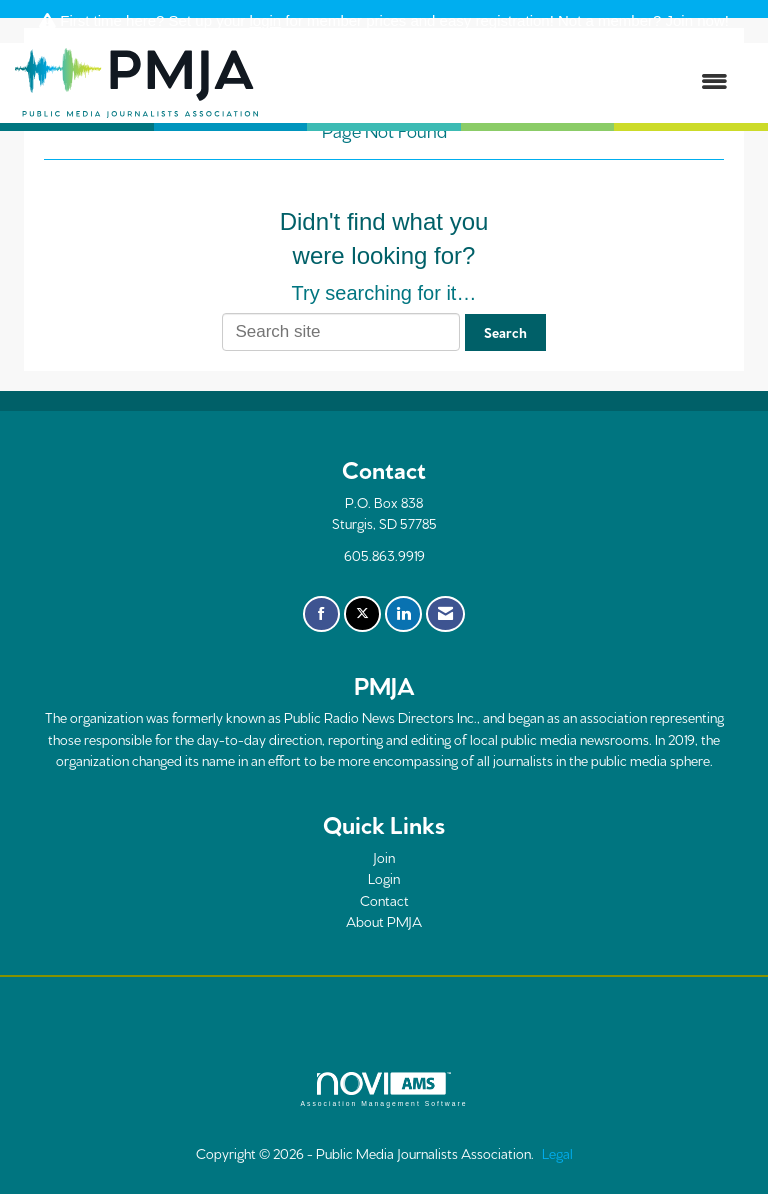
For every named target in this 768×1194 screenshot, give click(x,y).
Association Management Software (383, 1090)
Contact (384, 900)
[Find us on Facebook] (321, 614)
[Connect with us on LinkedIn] (403, 614)
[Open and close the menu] (503, 82)
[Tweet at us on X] (362, 614)
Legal (557, 1153)
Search (505, 332)
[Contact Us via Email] (445, 614)
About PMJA (384, 921)
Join (384, 857)
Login (384, 878)
